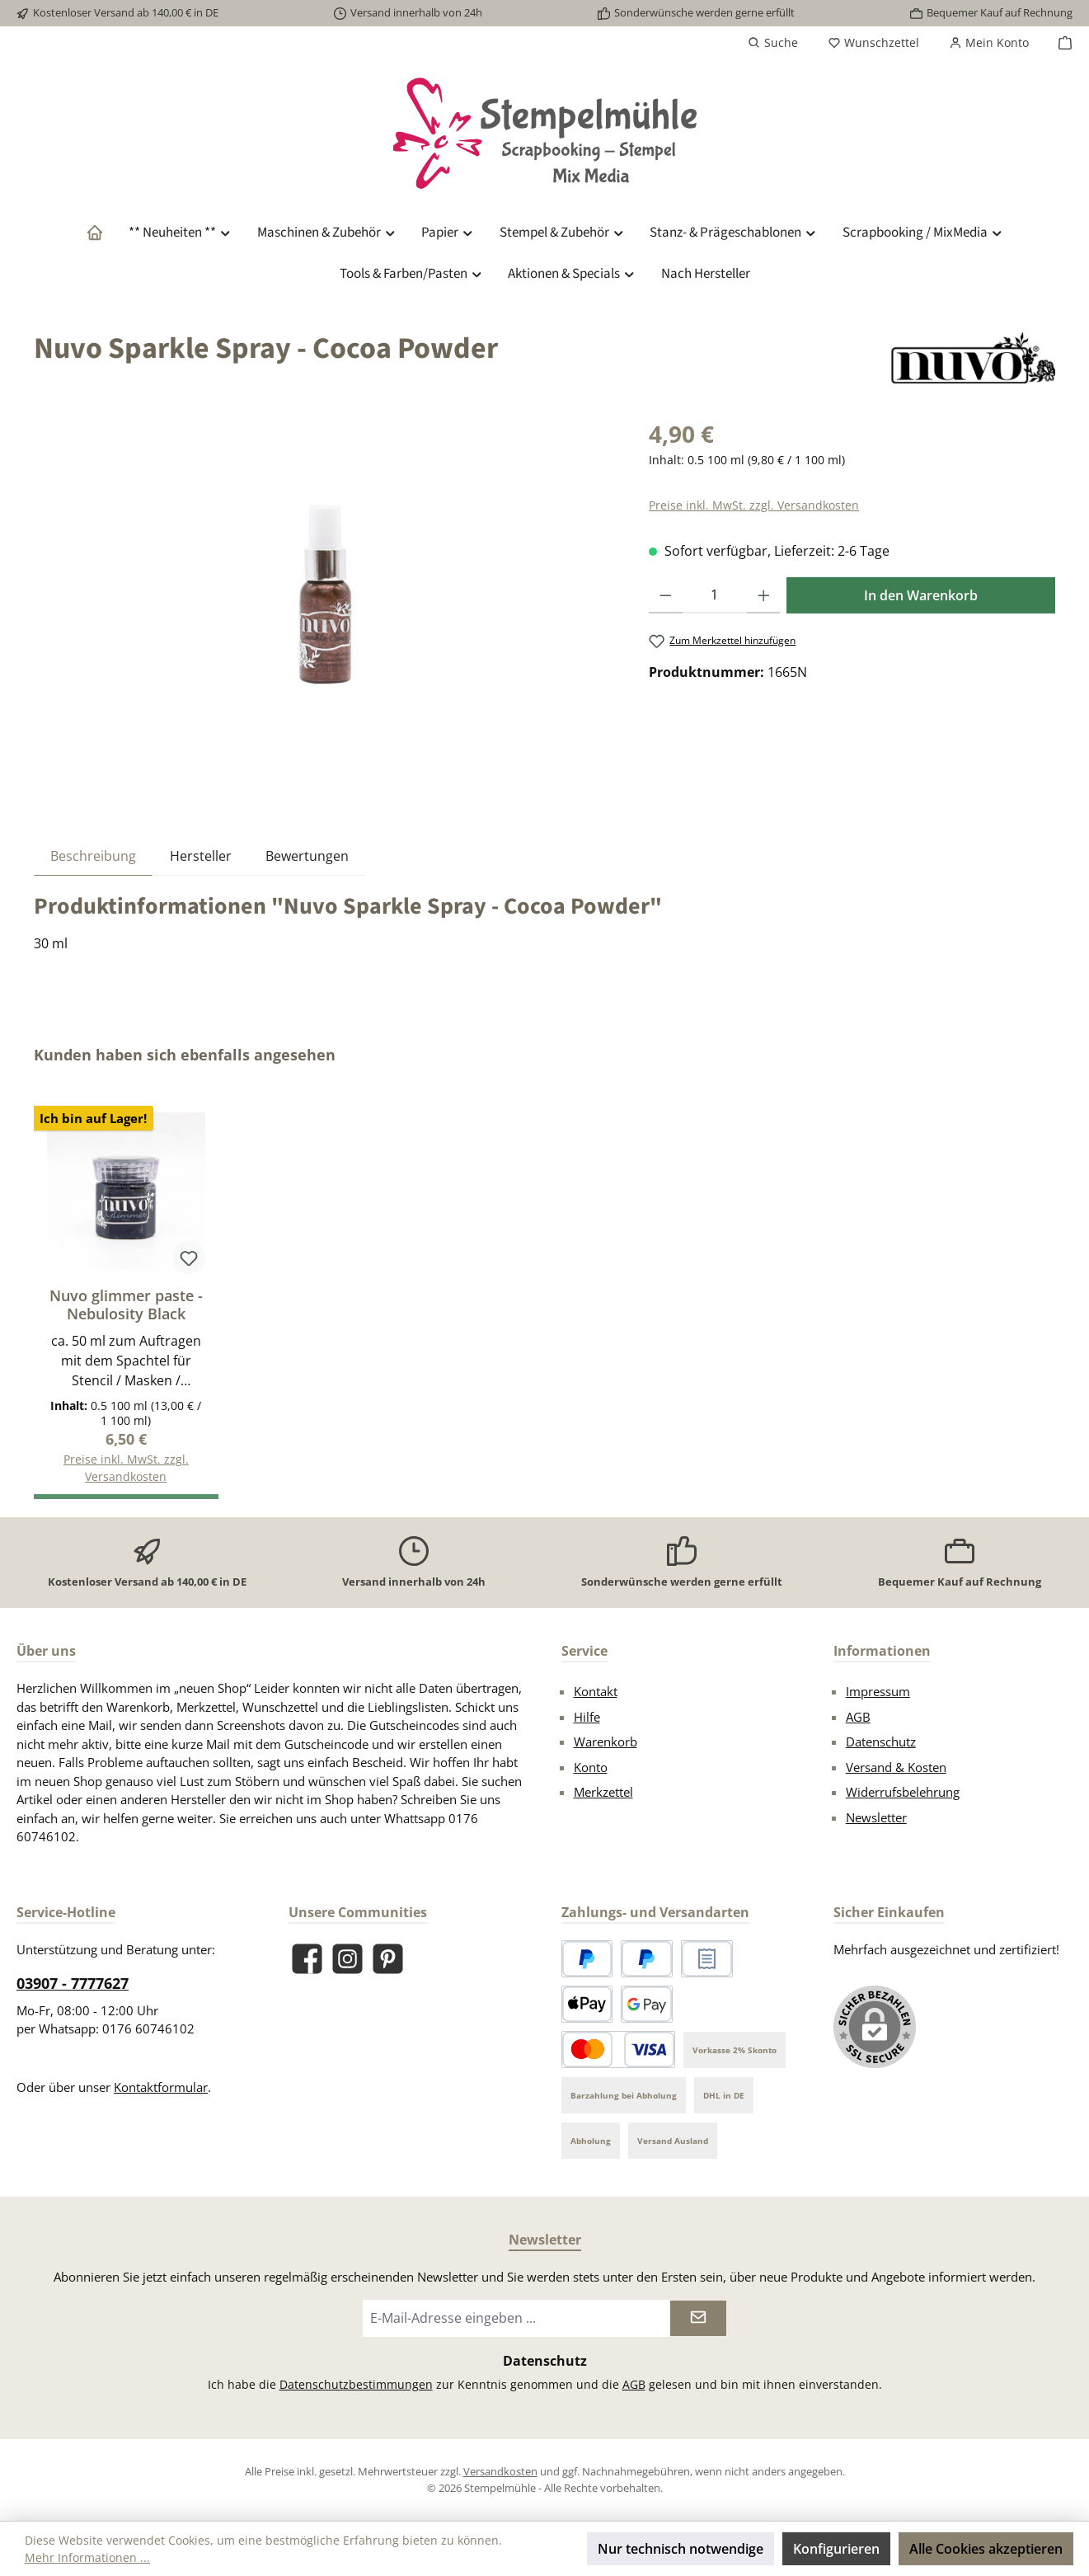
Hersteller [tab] (201, 856)
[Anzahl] (715, 595)
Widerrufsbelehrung (903, 1792)
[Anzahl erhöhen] (764, 595)
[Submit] (698, 2318)
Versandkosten (500, 2471)
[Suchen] (773, 42)
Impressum (878, 1691)
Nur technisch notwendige (680, 2549)
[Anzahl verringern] (666, 595)
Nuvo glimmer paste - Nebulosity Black (126, 1304)
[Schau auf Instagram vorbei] (347, 1958)
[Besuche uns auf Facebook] (307, 1958)
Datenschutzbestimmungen (356, 2384)
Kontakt (595, 1691)
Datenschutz (881, 1741)
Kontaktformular (161, 2087)
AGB (858, 1717)
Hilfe (587, 1717)
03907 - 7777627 (72, 1983)
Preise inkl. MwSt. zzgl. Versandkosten (754, 505)
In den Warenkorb (921, 595)
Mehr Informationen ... (87, 2557)
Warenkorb (605, 1741)
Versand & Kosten (896, 1767)
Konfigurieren (836, 2549)
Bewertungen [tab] (307, 856)
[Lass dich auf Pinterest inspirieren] (387, 1958)
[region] (324, 593)
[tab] (93, 855)
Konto (591, 1767)
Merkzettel (603, 1792)
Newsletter (876, 1817)
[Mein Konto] (989, 42)
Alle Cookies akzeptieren (986, 2549)
